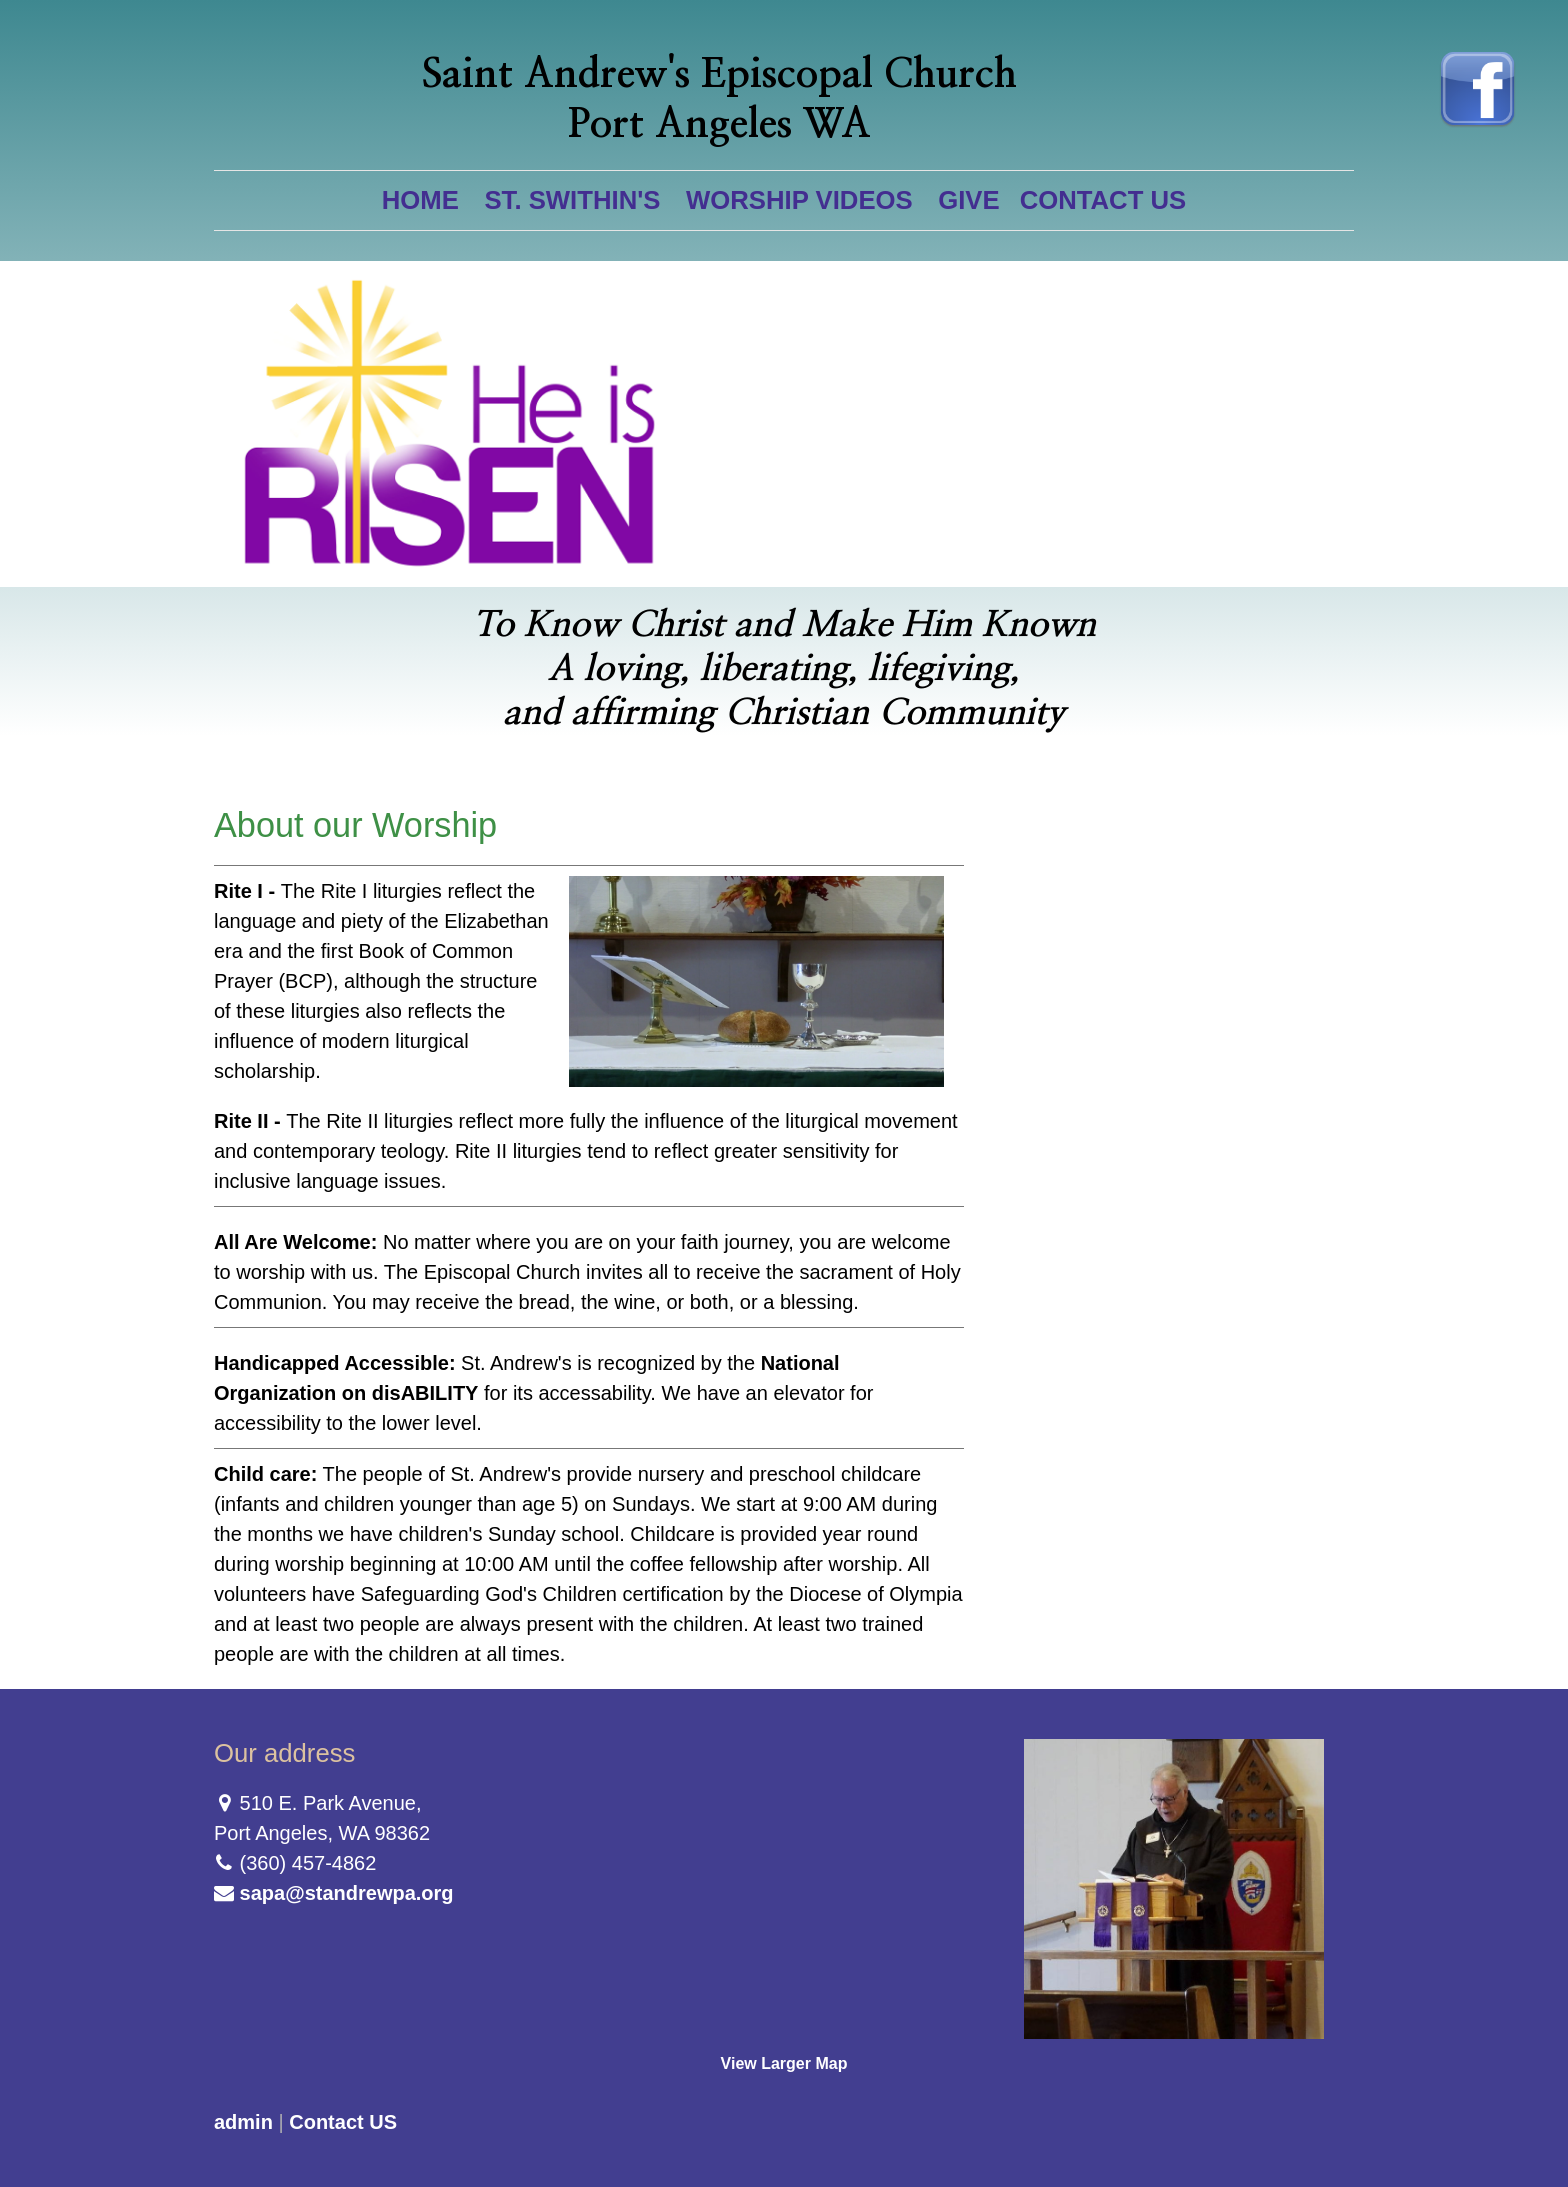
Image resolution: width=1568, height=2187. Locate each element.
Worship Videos (799, 200)
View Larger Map (784, 2063)
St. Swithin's (572, 200)
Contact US (1103, 200)
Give (968, 200)
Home (420, 200)
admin (243, 2122)
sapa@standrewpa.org (347, 1893)
